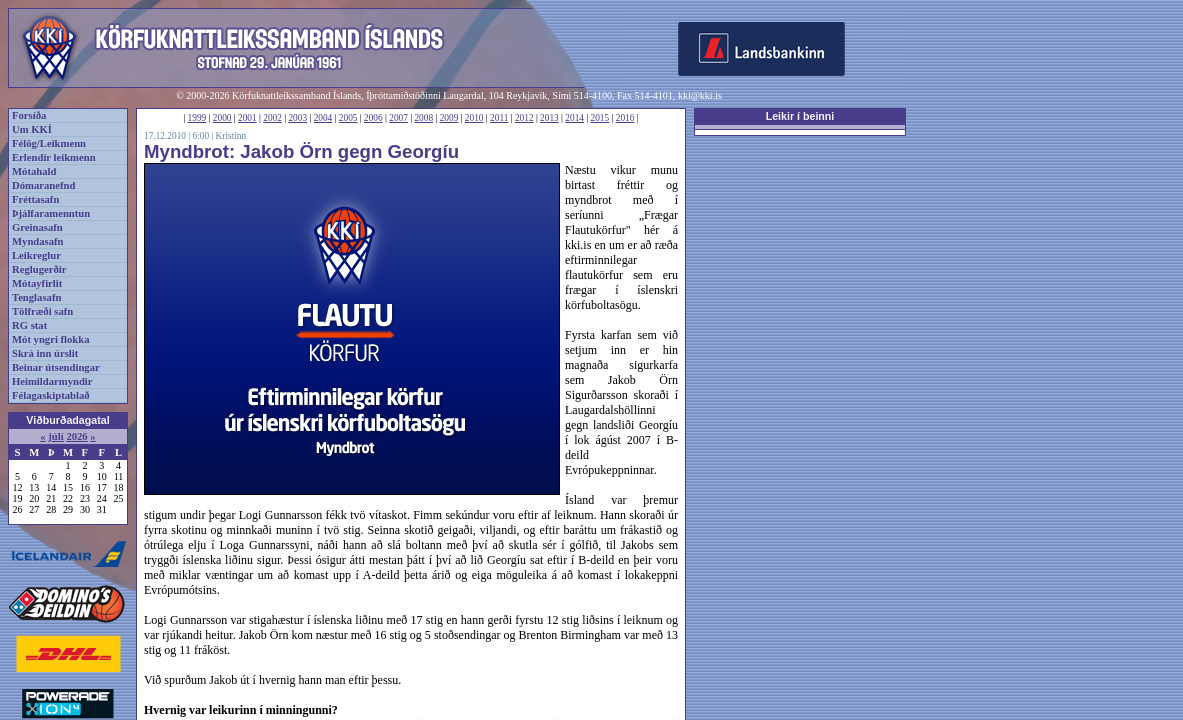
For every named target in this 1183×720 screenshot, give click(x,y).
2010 (474, 118)
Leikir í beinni (800, 116)
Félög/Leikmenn (49, 143)
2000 (222, 118)
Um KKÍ (32, 129)
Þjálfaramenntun (51, 213)
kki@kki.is (700, 95)
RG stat (29, 325)
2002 (272, 118)
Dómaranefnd (43, 185)
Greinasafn (37, 227)
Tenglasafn (36, 297)
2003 (297, 118)
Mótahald (34, 171)
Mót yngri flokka (51, 339)
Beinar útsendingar (56, 367)
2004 (323, 118)
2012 (524, 118)
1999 (197, 118)
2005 (348, 118)
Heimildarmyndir (52, 381)
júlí (55, 436)
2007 (398, 118)
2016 (625, 118)
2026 (76, 436)
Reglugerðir (39, 269)
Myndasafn (38, 241)
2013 (549, 118)
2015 (600, 118)
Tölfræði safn (42, 311)
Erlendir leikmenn (54, 157)
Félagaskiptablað (51, 395)
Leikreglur (36, 255)
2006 (373, 118)
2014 (574, 118)
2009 (449, 118)
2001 (247, 118)
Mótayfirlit (37, 283)
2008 (423, 118)
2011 (499, 118)
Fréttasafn (35, 199)
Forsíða (29, 115)
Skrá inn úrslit (45, 353)
